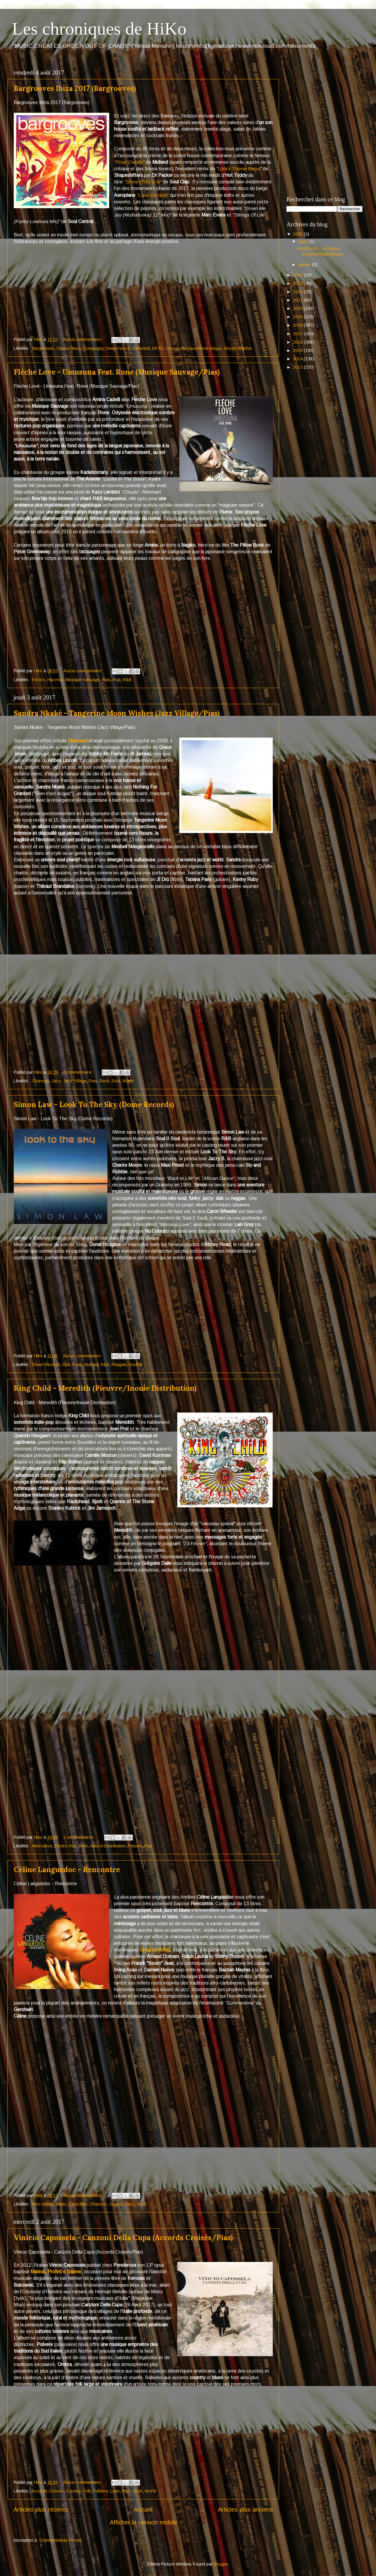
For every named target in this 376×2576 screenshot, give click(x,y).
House (172, 348)
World (128, 1080)
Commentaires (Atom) (61, 2540)
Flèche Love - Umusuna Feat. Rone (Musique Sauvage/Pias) (117, 372)
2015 (298, 350)
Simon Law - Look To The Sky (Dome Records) (94, 1104)
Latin (115, 2491)
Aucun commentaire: (83, 339)
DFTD (158, 348)
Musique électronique (201, 348)
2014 (298, 358)
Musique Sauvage (83, 679)
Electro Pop (65, 1845)
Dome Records (46, 1364)
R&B (127, 679)
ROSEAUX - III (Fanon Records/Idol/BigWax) (320, 251)
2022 (298, 291)
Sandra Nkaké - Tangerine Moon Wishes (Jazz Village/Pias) (117, 713)
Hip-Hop (55, 679)
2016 (298, 342)
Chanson (40, 1080)
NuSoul (91, 1364)
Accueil (143, 2509)
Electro (38, 679)
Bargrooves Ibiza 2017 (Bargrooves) (75, 88)
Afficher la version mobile (143, 2522)
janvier (305, 264)
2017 (298, 333)
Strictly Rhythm (238, 348)
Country (73, 2491)
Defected (141, 348)
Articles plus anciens (245, 2509)
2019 (298, 316)
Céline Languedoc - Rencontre (67, 1869)
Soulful (135, 1364)
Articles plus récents (40, 2509)
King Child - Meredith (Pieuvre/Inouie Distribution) (105, 1388)
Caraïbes (78, 2204)
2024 (298, 275)
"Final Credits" (129, 162)
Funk (77, 1364)
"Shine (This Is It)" (143, 181)
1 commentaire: (78, 1072)
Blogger (221, 2564)
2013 (298, 367)
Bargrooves (43, 348)
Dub (66, 1364)
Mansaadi (78, 740)
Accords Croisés (48, 2491)
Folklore (100, 2491)
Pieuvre (135, 1845)
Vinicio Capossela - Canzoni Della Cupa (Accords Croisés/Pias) (123, 2237)
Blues (61, 2204)
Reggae (119, 1364)
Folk (87, 2491)
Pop (116, 679)
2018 (298, 325)
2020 (298, 308)
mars (303, 241)
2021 (298, 300)
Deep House (118, 348)
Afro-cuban (42, 2204)
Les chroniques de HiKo (99, 28)
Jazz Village (75, 1080)
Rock (104, 1080)
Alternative (42, 1845)
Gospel (116, 2204)
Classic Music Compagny (80, 348)
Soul (116, 1080)
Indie (83, 1845)
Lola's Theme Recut (239, 168)
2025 (298, 234)
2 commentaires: (79, 1837)
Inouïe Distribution (107, 1845)
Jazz (56, 1080)
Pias (106, 679)
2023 (298, 283)
